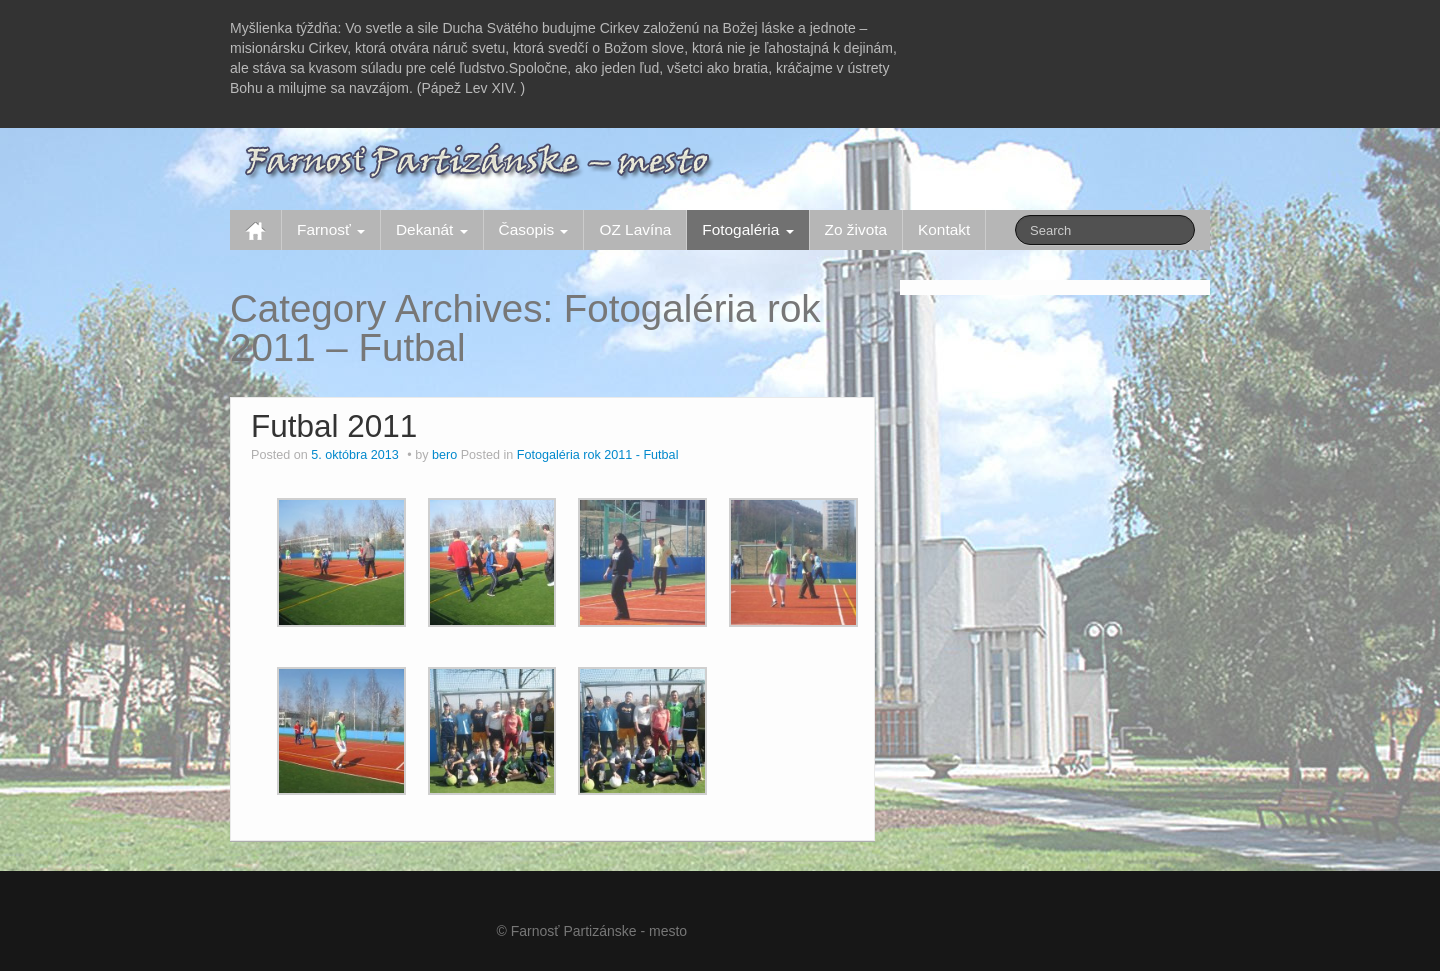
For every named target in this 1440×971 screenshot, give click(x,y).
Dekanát (432, 229)
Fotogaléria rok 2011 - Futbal (598, 455)
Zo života (856, 229)
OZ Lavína (635, 229)
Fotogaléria (747, 229)
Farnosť (331, 229)
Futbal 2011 (334, 426)
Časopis (534, 229)
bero (444, 455)
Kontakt (944, 229)
